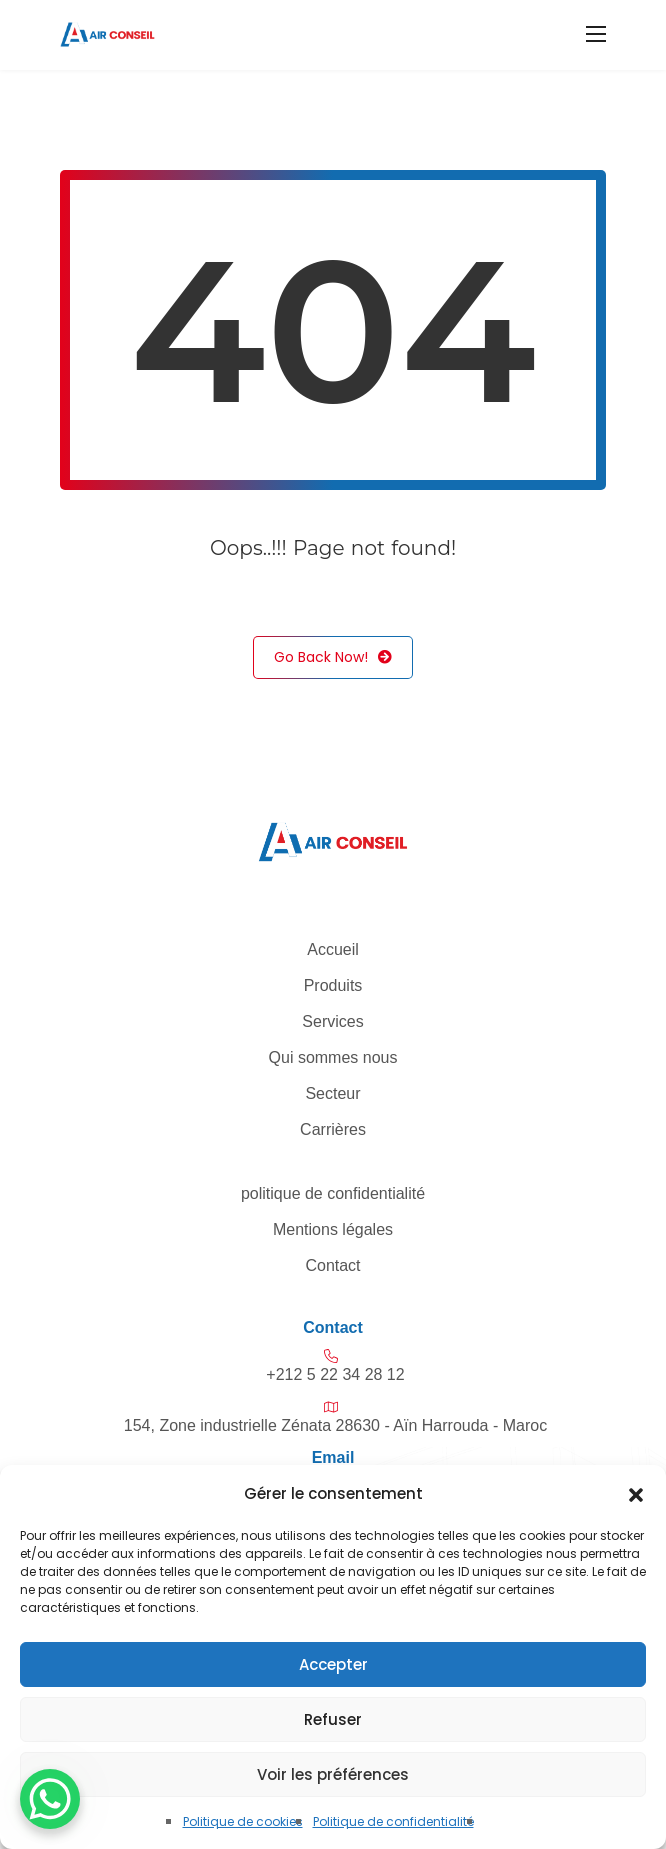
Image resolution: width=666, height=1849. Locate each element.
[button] (636, 1494)
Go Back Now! (333, 657)
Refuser (333, 1719)
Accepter (333, 1664)
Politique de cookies (243, 1821)
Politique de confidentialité (393, 1821)
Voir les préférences (333, 1774)
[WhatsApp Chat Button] (50, 1799)
